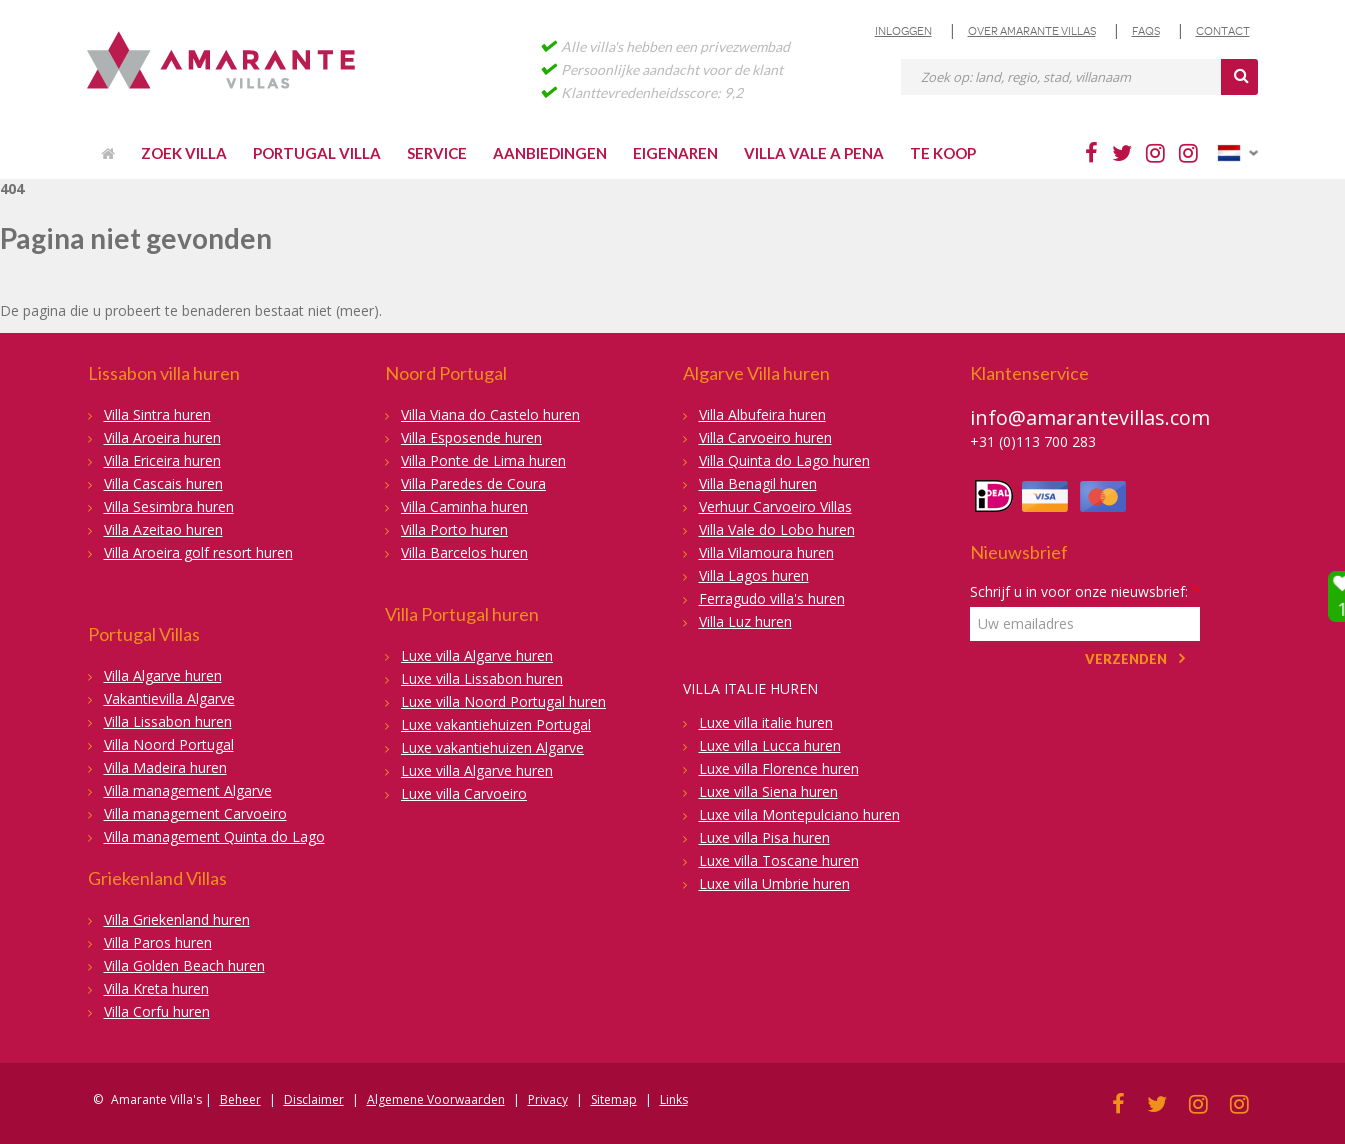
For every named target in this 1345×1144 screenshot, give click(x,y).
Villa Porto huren (454, 529)
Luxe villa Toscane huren (779, 860)
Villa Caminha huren (464, 506)
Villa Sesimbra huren (169, 506)
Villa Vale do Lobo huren (777, 529)
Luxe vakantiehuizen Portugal (496, 724)
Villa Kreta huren (156, 988)
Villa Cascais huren (163, 483)
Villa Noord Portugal (169, 744)
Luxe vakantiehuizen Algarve (492, 747)
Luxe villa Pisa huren (764, 837)
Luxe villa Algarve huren (477, 655)
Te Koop (943, 153)
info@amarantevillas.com (1090, 417)
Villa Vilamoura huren (766, 552)
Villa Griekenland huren (177, 919)
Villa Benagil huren (758, 483)
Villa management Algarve (188, 790)
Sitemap (614, 1099)
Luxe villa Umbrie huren (774, 883)
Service (437, 153)
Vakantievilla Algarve (169, 698)
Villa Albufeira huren (762, 414)
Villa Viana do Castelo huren (490, 414)
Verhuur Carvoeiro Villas (775, 506)
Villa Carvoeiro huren (765, 437)
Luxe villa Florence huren (779, 768)
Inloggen (903, 31)
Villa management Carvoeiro (195, 813)
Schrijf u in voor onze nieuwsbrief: (1085, 591)
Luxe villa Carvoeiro (464, 793)
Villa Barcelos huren (464, 552)
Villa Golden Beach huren (184, 965)
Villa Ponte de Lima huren (483, 460)
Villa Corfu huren (157, 1011)
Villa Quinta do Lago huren (784, 460)
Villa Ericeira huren (162, 460)
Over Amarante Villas (1032, 31)
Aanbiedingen (550, 153)
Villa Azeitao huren (163, 529)
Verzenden (1126, 659)
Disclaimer (314, 1099)
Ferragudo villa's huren (772, 598)
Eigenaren (675, 153)
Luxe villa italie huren (766, 722)
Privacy (548, 1099)
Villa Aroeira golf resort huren (198, 552)
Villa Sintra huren (157, 414)
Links (674, 1099)
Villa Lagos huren (754, 575)
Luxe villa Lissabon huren (482, 678)
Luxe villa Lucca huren (770, 745)
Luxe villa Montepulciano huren (799, 814)
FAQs (1146, 31)
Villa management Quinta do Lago (214, 836)
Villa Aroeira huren (162, 437)
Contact (1223, 31)
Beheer (240, 1099)
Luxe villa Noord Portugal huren (503, 701)
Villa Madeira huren (165, 767)
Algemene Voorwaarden (436, 1099)
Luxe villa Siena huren (768, 791)
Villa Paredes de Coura (473, 483)
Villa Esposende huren (471, 437)
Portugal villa (317, 153)
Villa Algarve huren (163, 675)
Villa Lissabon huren (168, 721)
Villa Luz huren (745, 621)
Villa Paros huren (158, 942)
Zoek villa (184, 153)
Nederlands (1238, 153)
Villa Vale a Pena (814, 153)
